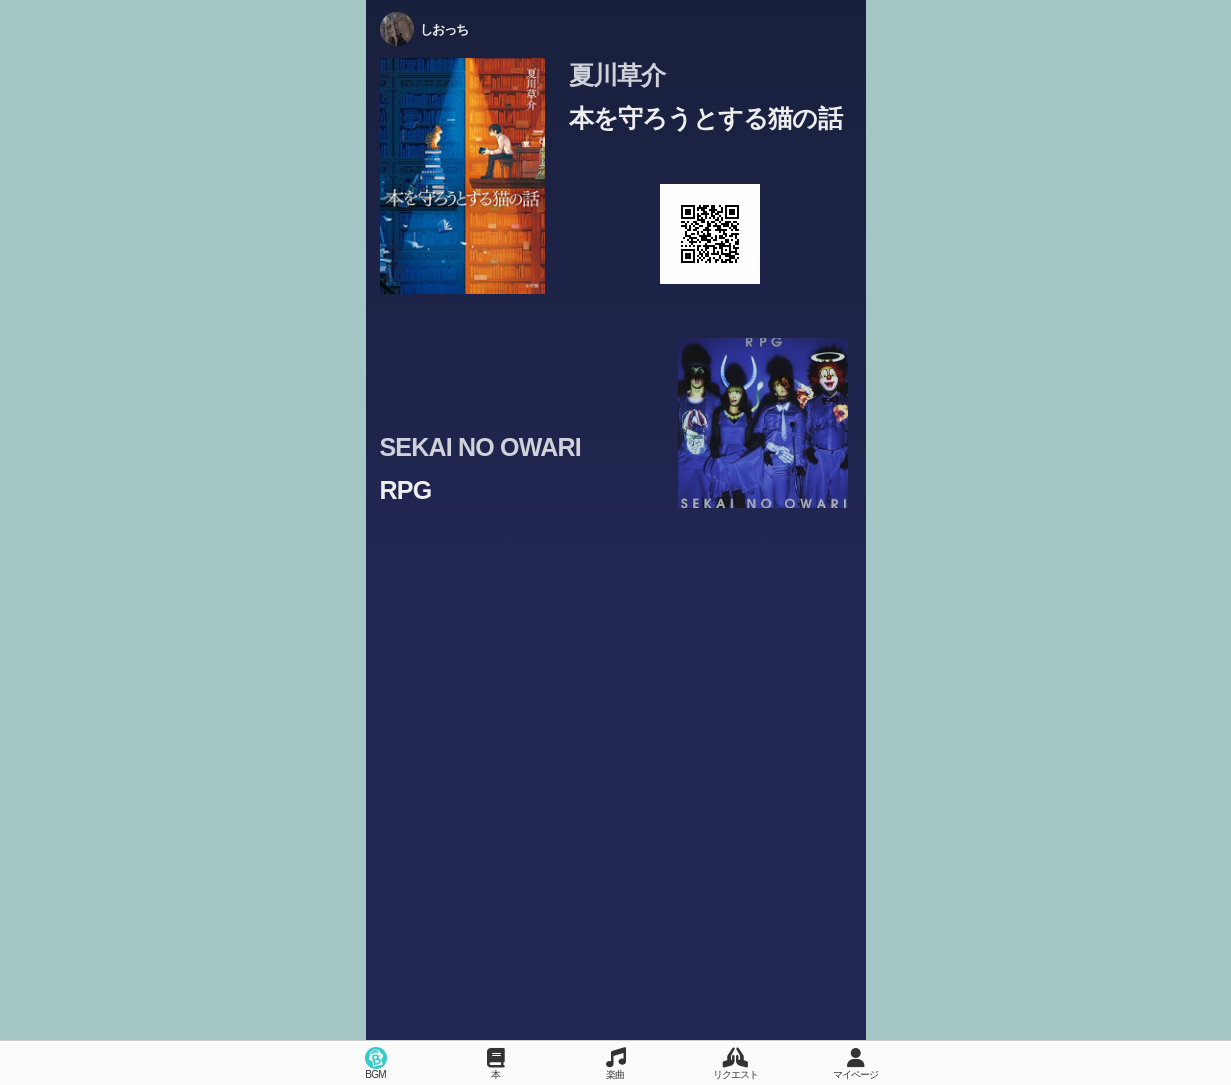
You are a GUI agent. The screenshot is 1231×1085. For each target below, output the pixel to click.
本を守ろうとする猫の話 (705, 118)
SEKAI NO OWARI (480, 447)
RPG (406, 490)
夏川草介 (617, 75)
